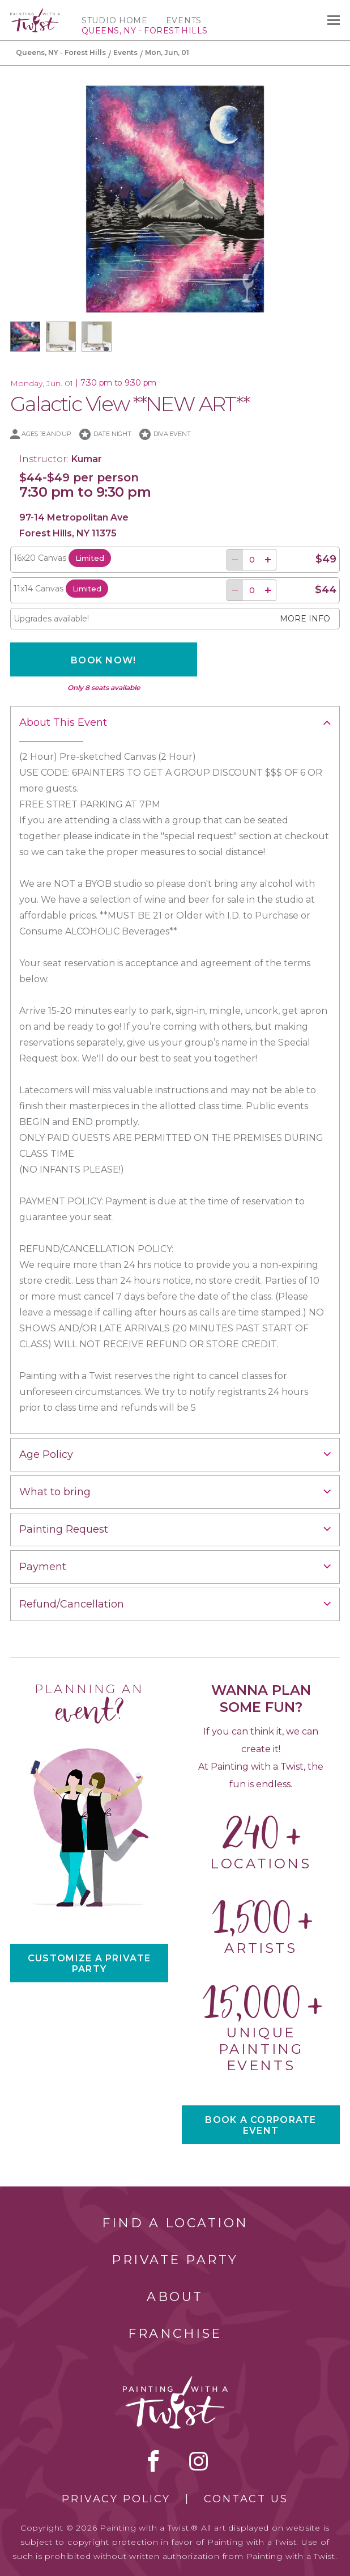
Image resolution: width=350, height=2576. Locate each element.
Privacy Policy (116, 2499)
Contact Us (246, 2499)
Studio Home (115, 20)
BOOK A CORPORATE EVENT (260, 2125)
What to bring (55, 1492)
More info (305, 619)
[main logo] (35, 13)
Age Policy (46, 1454)
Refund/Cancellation (71, 1604)
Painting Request (63, 1529)
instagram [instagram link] (198, 2461)
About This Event (63, 722)
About (175, 2296)
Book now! (103, 660)
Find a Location (175, 2223)
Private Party (175, 2260)
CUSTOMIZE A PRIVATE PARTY (89, 1963)
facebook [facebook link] (153, 2461)
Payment (42, 1566)
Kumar (86, 459)
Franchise (175, 2333)
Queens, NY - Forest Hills (61, 52)
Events (184, 20)
